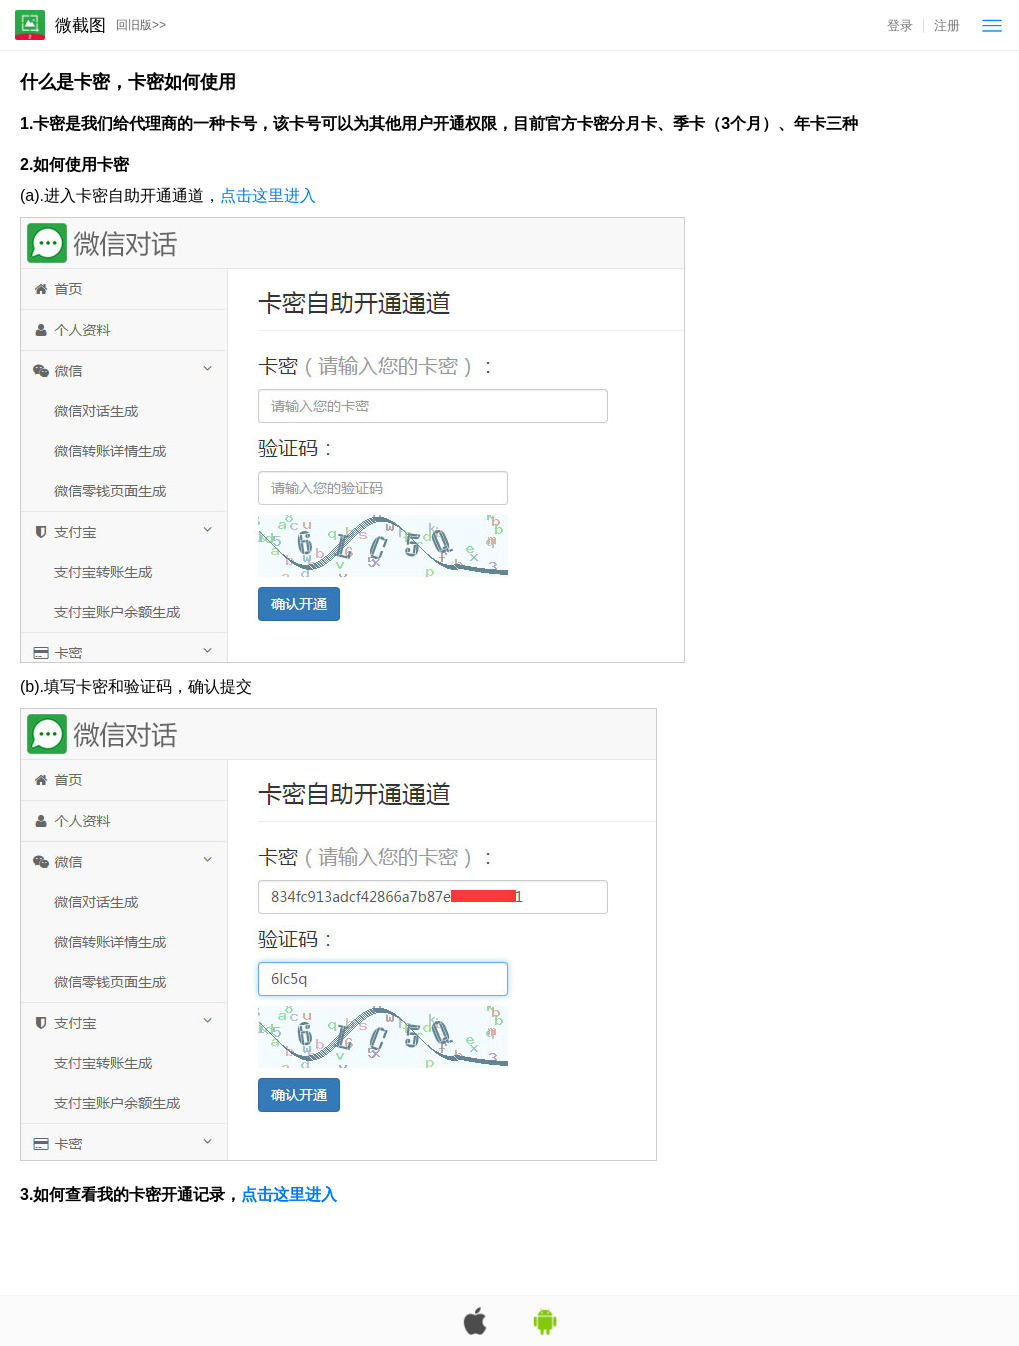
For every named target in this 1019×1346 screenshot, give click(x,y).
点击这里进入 (268, 195)
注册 (947, 25)
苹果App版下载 (475, 1321)
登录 (900, 25)
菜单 (992, 25)
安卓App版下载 (545, 1321)
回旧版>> (141, 25)
